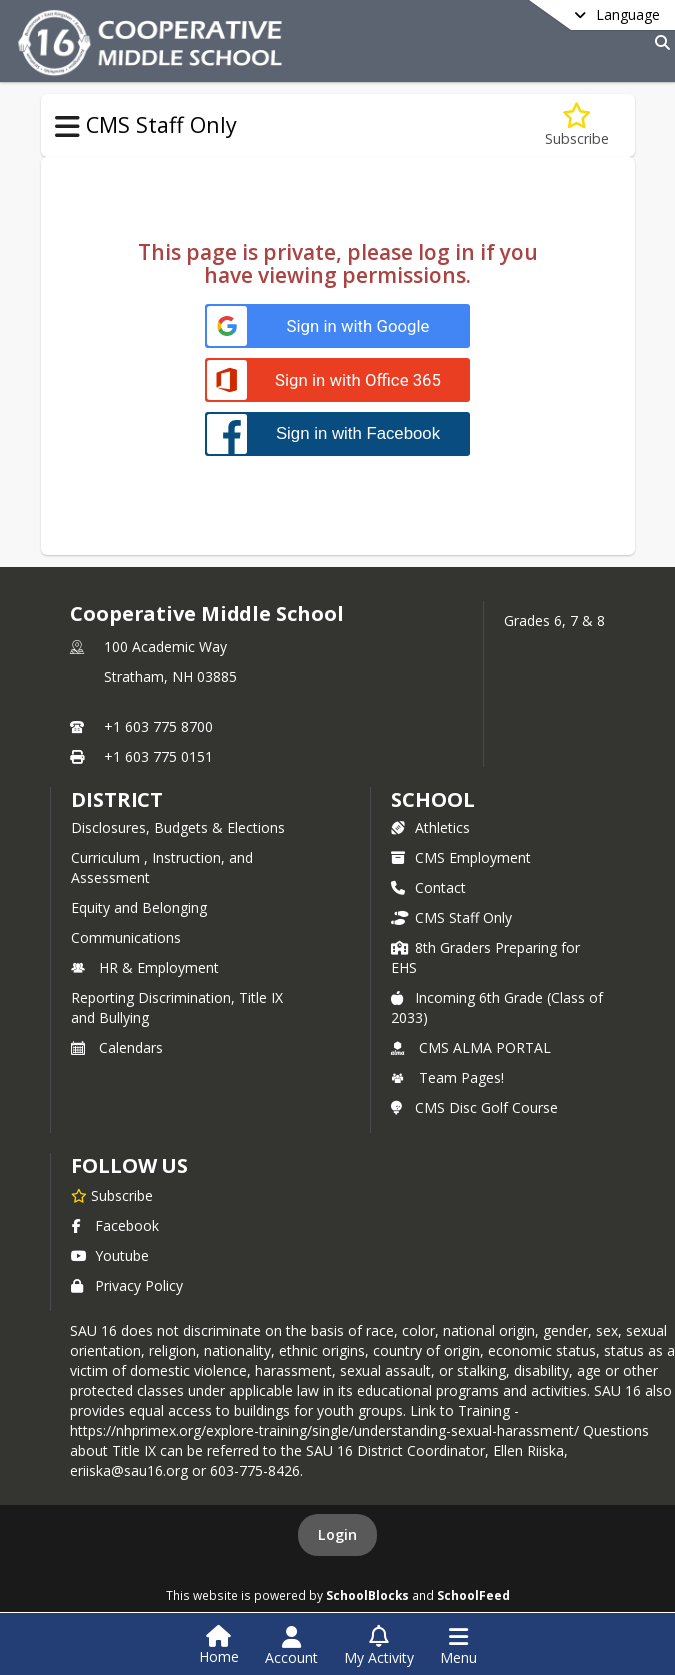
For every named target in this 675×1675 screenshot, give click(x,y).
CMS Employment (461, 857)
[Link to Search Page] (658, 42)
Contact (428, 887)
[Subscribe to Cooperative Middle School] (112, 1195)
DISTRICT (117, 799)
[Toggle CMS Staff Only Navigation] (67, 127)
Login (337, 1534)
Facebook (115, 1225)
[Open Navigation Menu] (458, 1646)
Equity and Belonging (139, 907)
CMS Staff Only (451, 917)
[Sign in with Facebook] (337, 433)
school (432, 799)
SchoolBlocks (367, 1595)
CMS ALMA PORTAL (471, 1047)
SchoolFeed (473, 1595)
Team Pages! (447, 1077)
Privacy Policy (127, 1285)
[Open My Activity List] (379, 1646)
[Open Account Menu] (291, 1646)
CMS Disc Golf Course (474, 1107)
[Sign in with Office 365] (337, 380)
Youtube (110, 1255)
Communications (126, 937)
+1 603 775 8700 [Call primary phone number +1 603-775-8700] (158, 726)
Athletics (430, 827)
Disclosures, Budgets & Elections (178, 827)
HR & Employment (145, 967)
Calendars (117, 1047)
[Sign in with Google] (337, 326)
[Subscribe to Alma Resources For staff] (577, 125)
